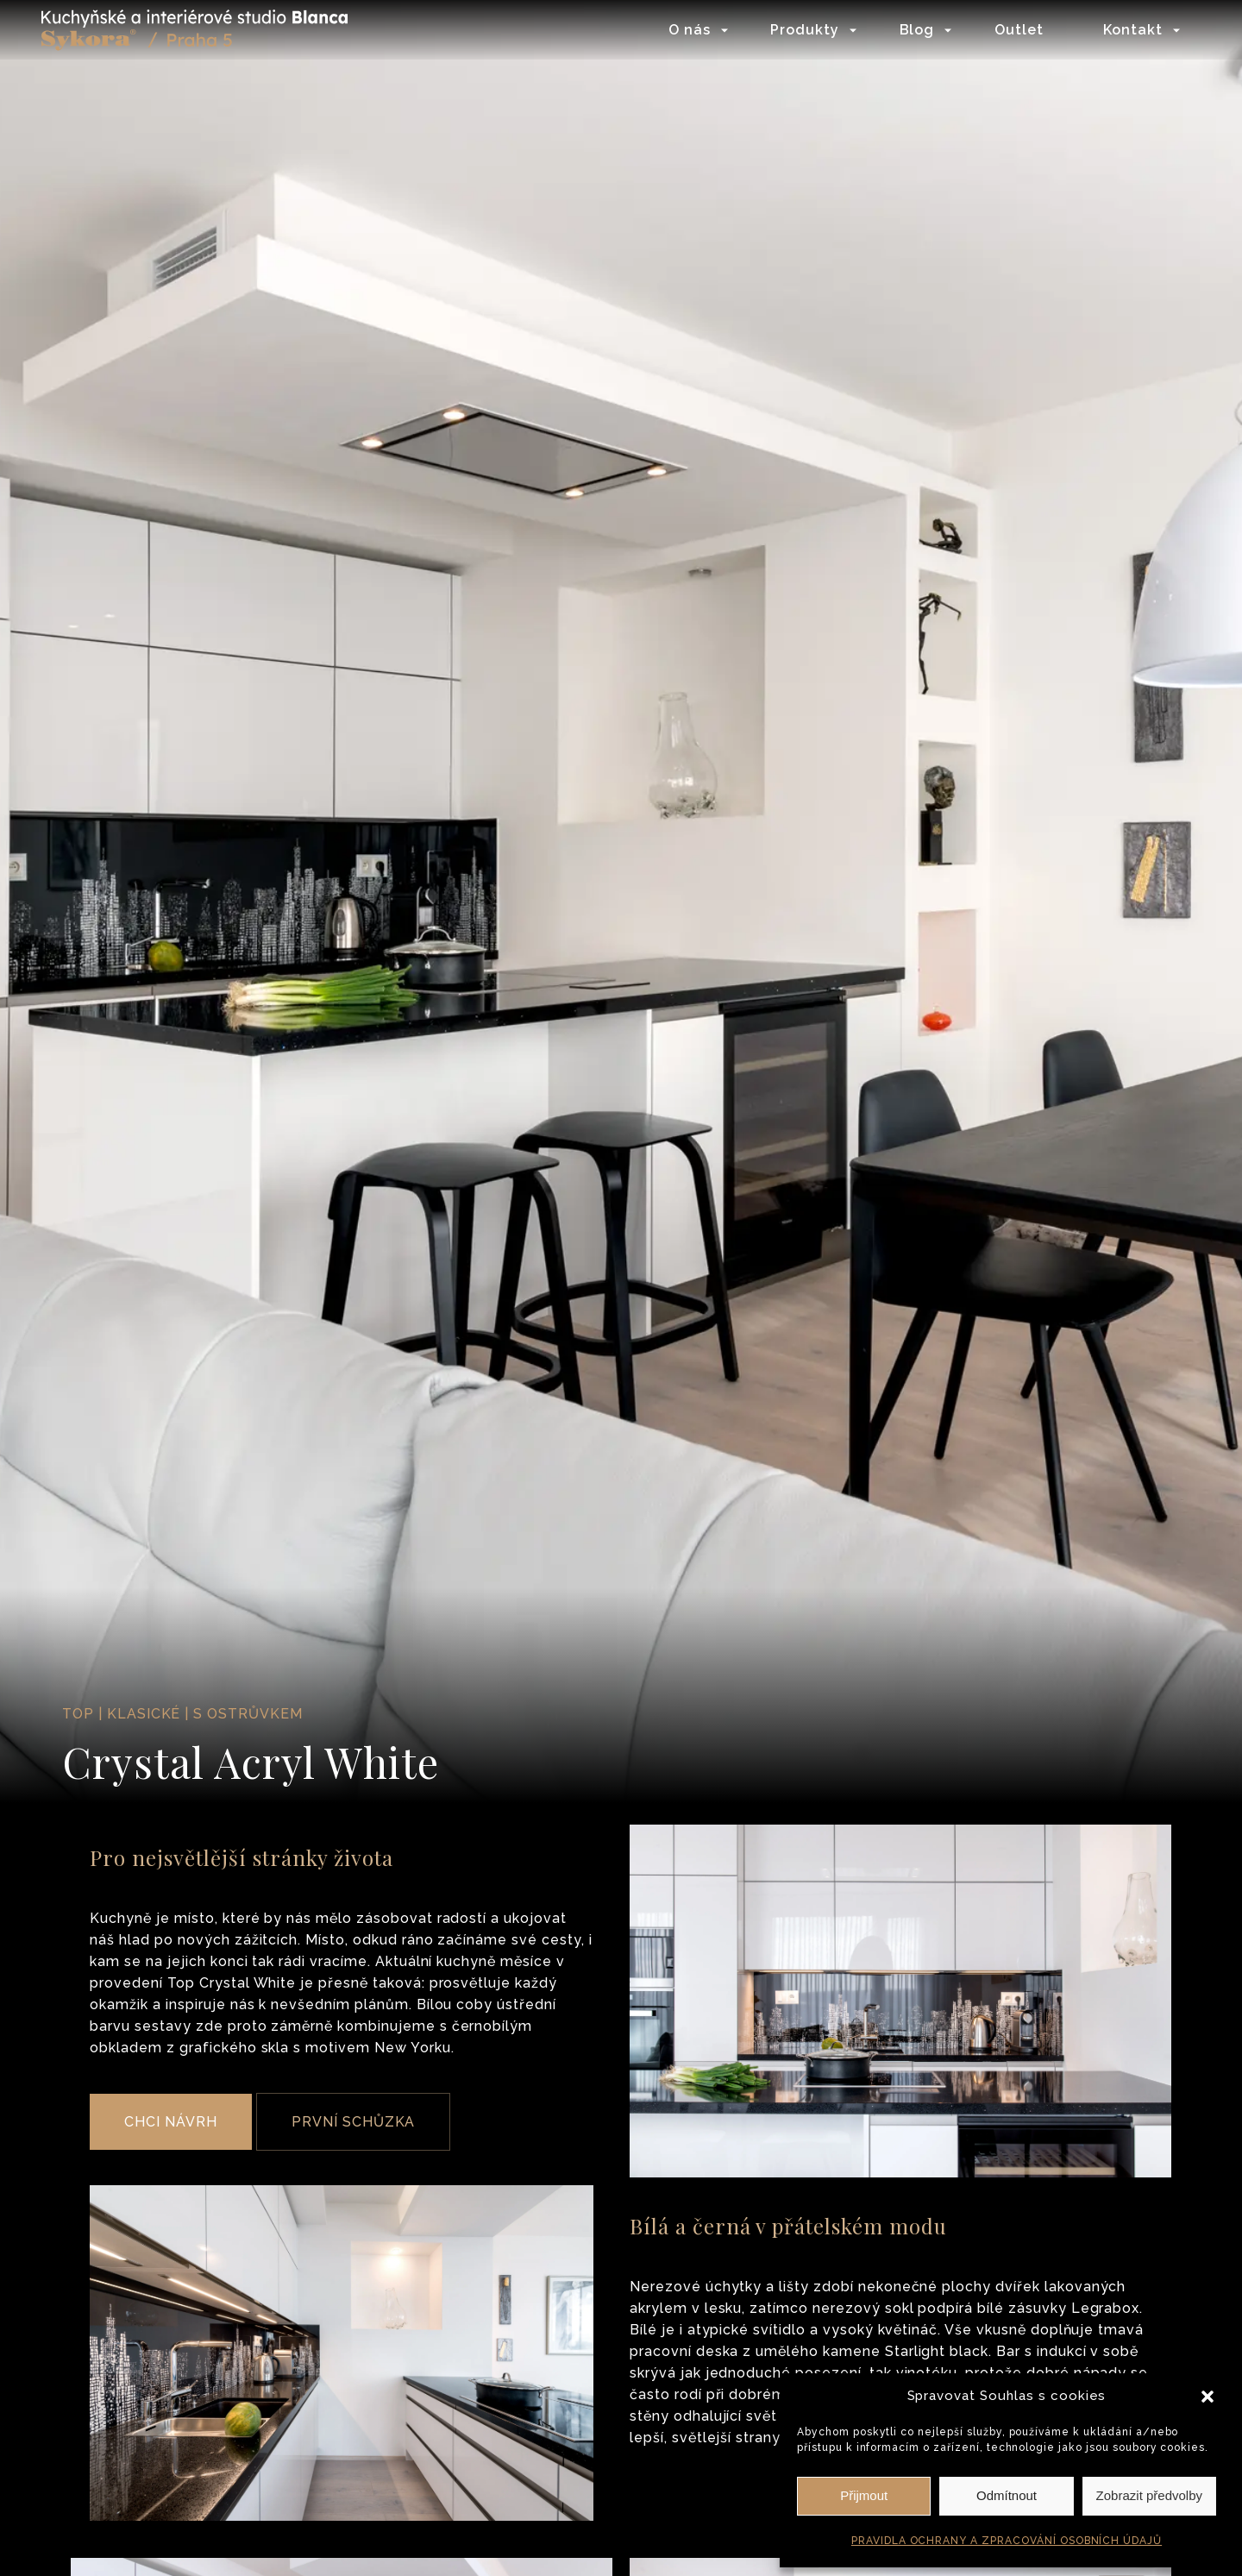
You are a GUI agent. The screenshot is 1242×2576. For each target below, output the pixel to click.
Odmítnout (1006, 2495)
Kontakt (1131, 30)
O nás (688, 30)
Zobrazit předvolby (1149, 2495)
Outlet (1017, 30)
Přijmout (864, 2495)
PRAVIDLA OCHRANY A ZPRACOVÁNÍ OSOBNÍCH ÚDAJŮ (1006, 2541)
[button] (1207, 2396)
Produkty (803, 30)
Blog (915, 30)
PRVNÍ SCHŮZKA (353, 2122)
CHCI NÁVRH (170, 2122)
